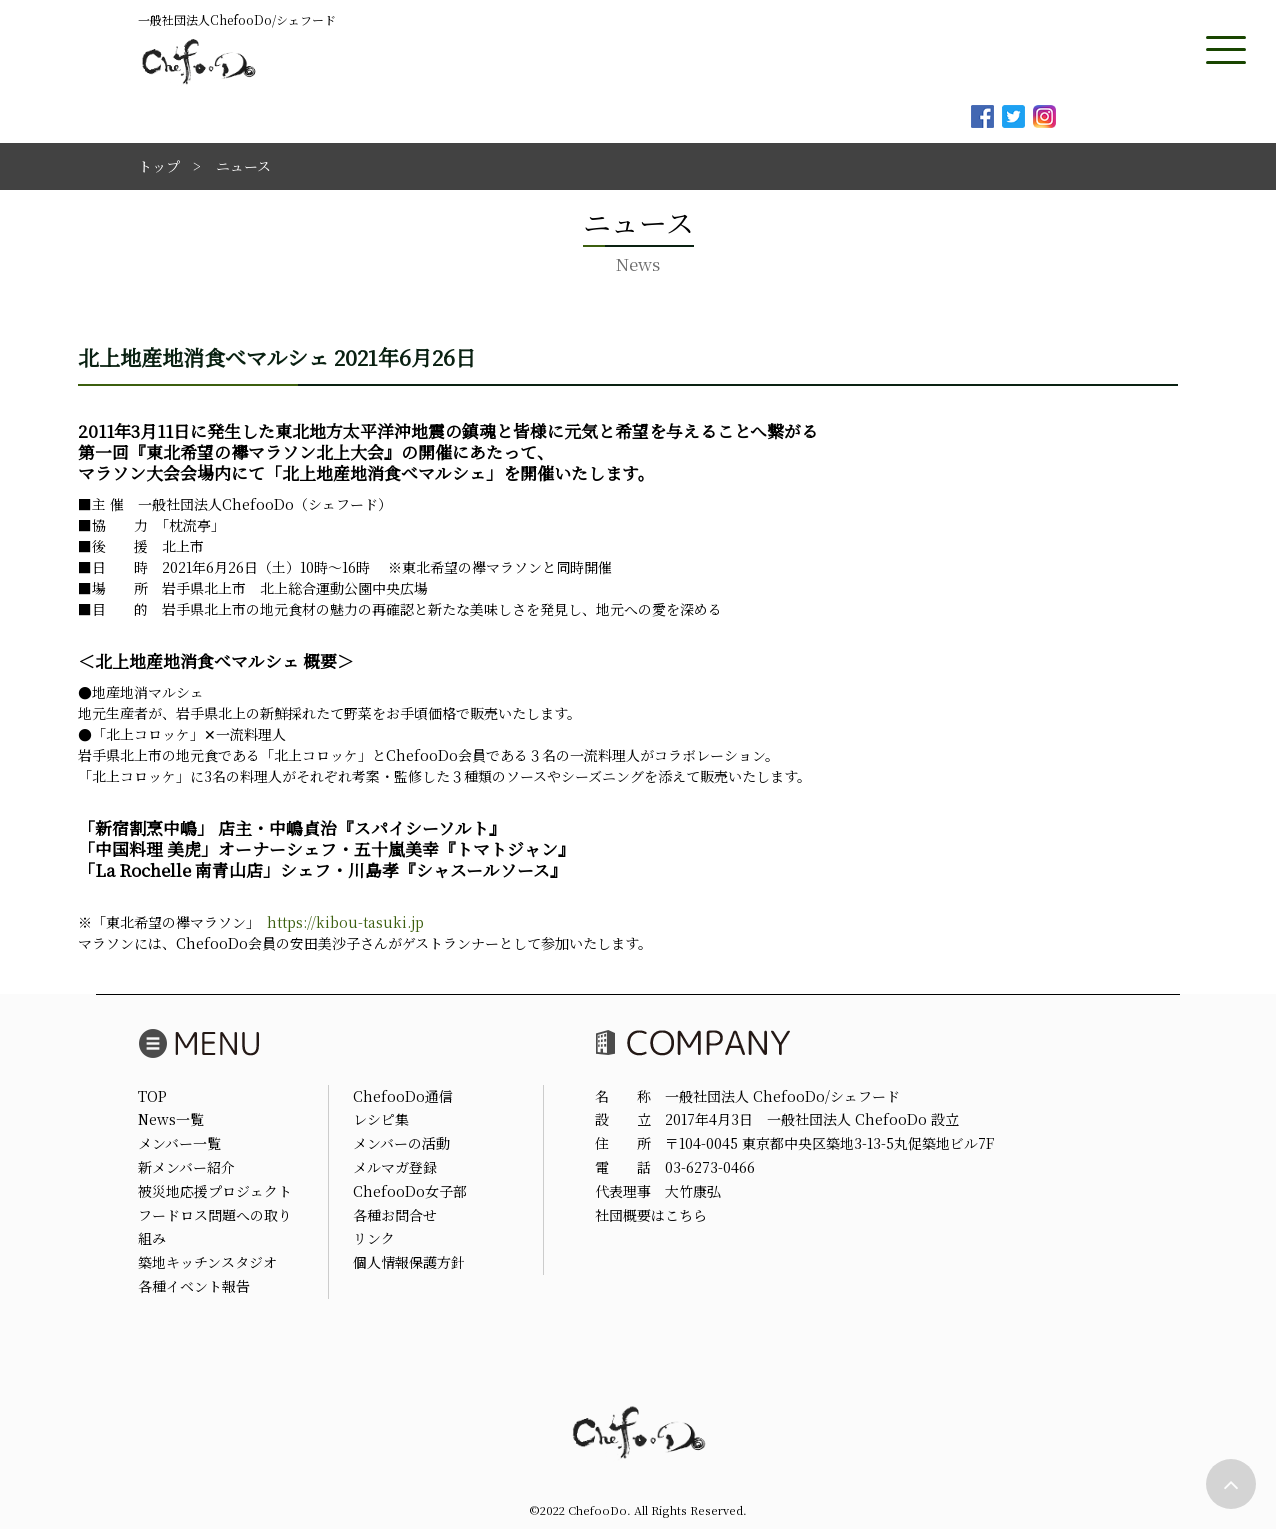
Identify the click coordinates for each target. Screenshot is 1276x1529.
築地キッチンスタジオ (207, 1262)
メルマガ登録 (395, 1167)
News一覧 (171, 1119)
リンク (374, 1238)
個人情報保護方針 (409, 1262)
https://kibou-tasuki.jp (345, 922)
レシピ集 (381, 1119)
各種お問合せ (395, 1215)
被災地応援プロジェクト (215, 1191)
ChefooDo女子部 (410, 1191)
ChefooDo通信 (403, 1096)
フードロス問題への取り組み (215, 1227)
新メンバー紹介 (186, 1167)
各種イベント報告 (194, 1286)
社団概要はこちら (651, 1215)
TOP (152, 1096)
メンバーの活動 (401, 1143)
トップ (159, 166)
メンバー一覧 (179, 1143)
